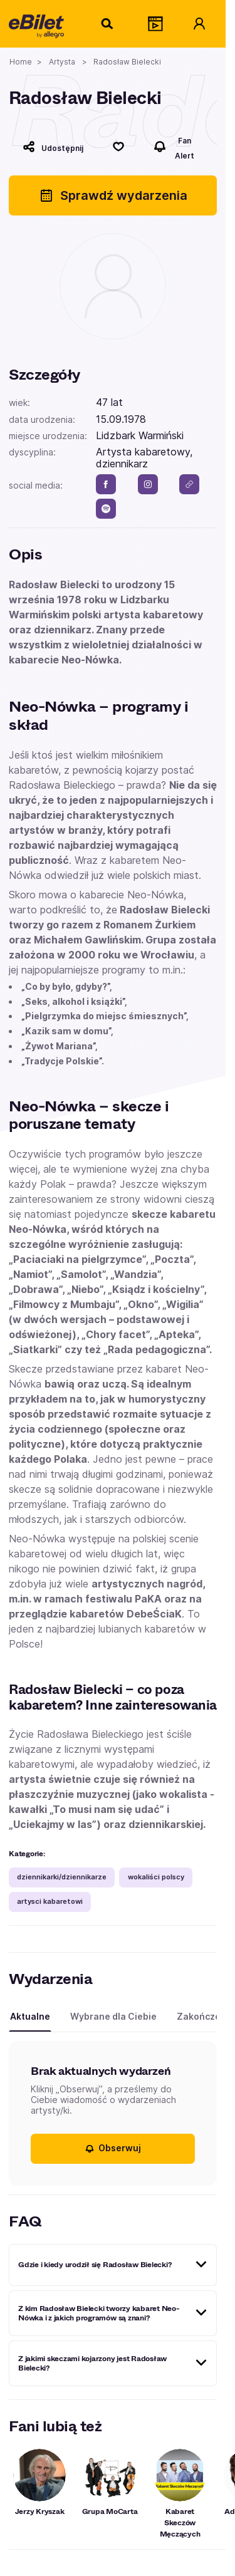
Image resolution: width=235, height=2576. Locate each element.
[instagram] (148, 484)
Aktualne (30, 2016)
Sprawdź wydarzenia (113, 195)
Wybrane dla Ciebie (113, 2016)
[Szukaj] (107, 24)
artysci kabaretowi (50, 1901)
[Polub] (118, 147)
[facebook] (106, 484)
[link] (189, 484)
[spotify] (106, 509)
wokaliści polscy (156, 1876)
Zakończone (204, 2016)
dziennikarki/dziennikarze (62, 1876)
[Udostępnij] (53, 147)
